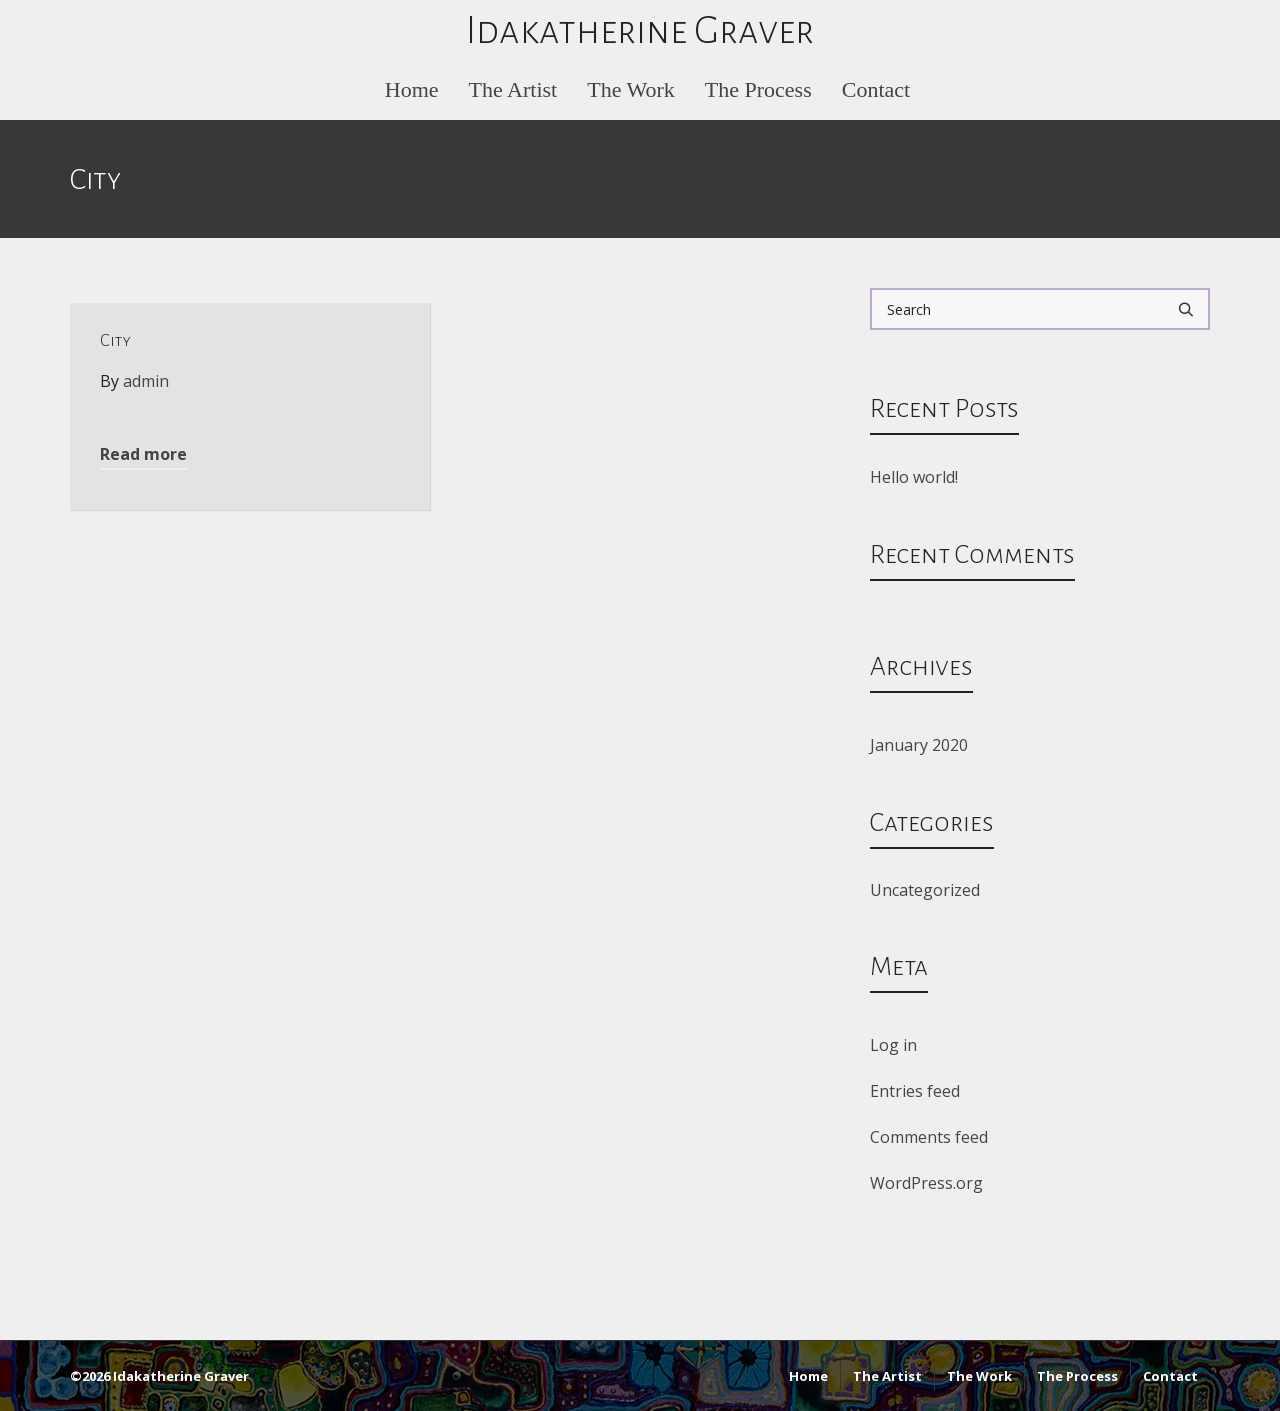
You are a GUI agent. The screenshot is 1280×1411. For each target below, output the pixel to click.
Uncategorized (925, 890)
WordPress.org (926, 1183)
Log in (893, 1045)
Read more (143, 454)
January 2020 (919, 745)
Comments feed (929, 1137)
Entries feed (915, 1091)
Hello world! (914, 477)
